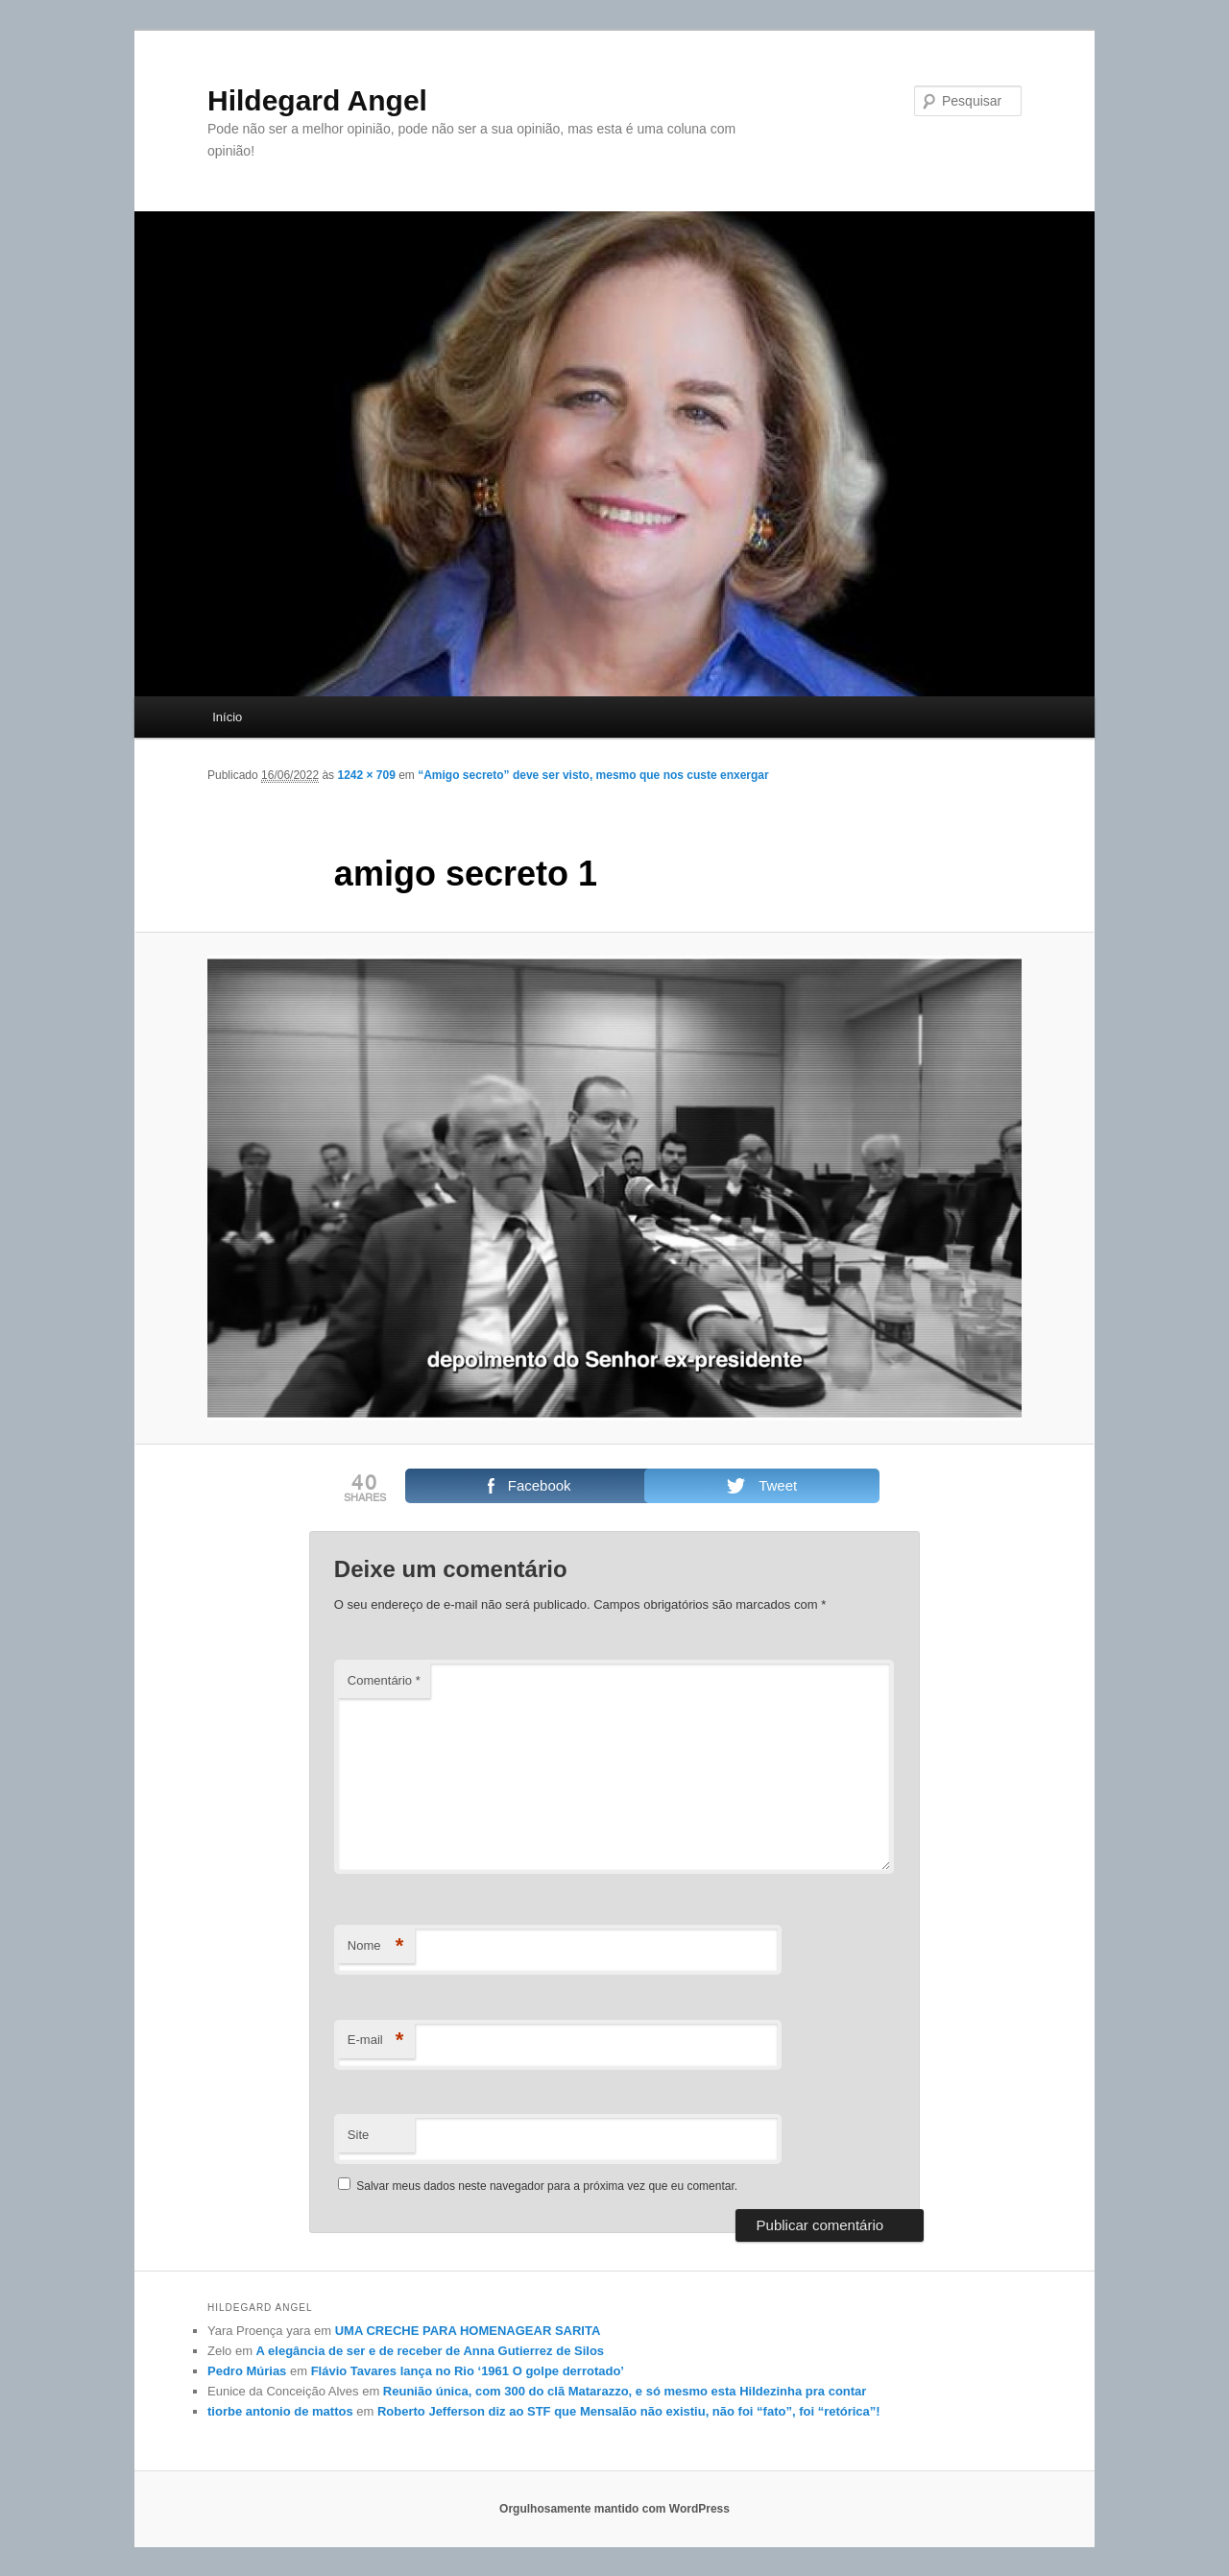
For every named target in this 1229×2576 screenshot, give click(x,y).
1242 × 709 (366, 775)
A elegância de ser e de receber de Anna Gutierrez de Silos (430, 2351)
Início (227, 717)
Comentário (384, 1680)
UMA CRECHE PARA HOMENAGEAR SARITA (468, 2330)
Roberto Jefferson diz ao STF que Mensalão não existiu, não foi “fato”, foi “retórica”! (628, 2411)
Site (358, 2134)
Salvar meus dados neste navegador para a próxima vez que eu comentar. (546, 2186)
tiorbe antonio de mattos (280, 2411)
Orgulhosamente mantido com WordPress (614, 2508)
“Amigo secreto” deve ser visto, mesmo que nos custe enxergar (593, 775)
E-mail (376, 2040)
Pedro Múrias (246, 2371)
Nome (376, 1946)
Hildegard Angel (317, 100)
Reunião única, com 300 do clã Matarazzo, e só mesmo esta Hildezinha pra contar (625, 2391)
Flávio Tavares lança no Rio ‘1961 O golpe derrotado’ (467, 2371)
